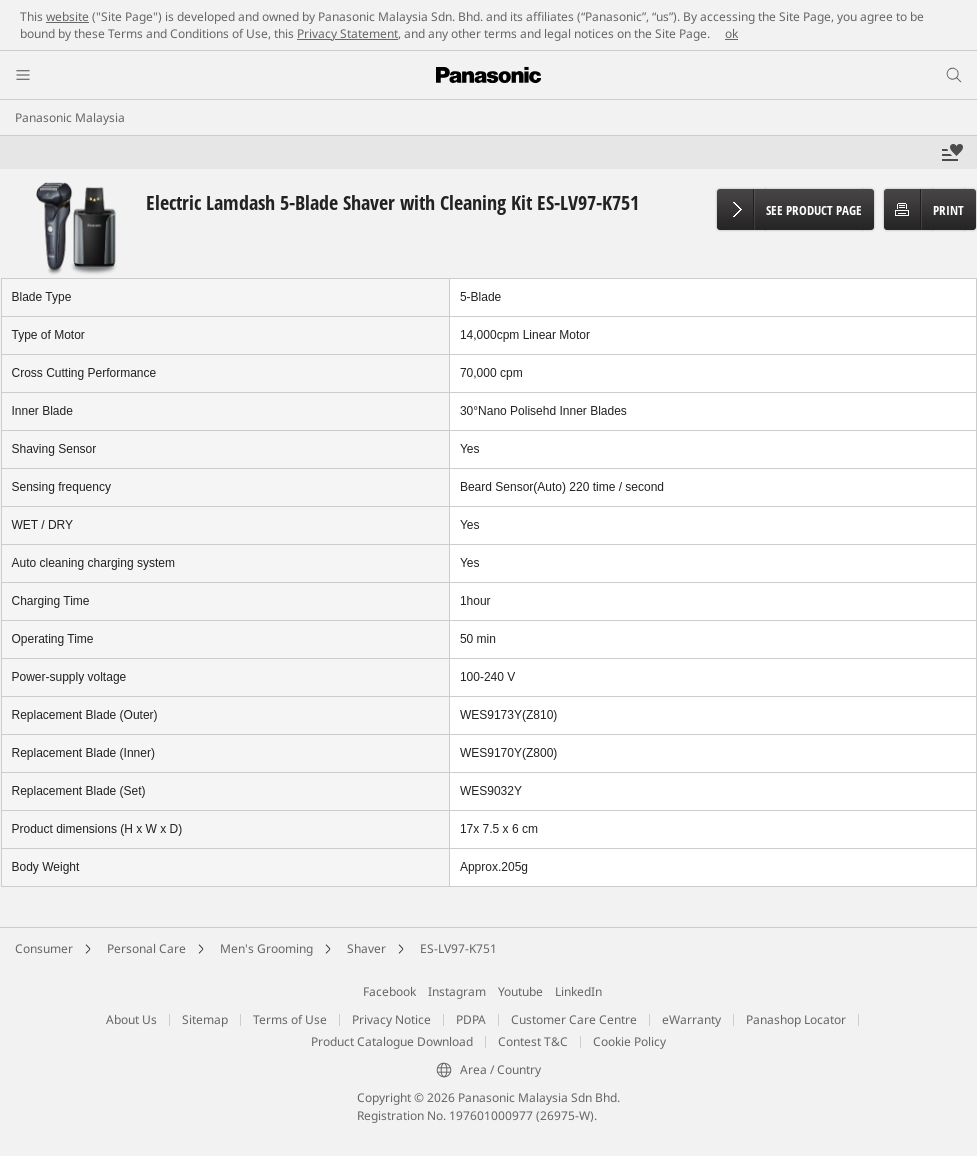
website (67, 16)
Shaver (366, 948)
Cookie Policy (629, 1041)
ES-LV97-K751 (458, 948)
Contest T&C (533, 1041)
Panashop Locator (796, 1019)
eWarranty (691, 1019)
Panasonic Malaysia (70, 117)
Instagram (457, 991)
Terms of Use (290, 1019)
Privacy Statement (347, 33)
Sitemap (205, 1019)
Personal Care (146, 948)
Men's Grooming (266, 948)
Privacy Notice (391, 1019)
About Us (131, 1019)
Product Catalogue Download (392, 1041)
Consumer (44, 948)
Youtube (520, 991)
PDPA (471, 1019)
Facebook (389, 991)
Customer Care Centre (574, 1019)
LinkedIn (578, 991)
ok (731, 33)
